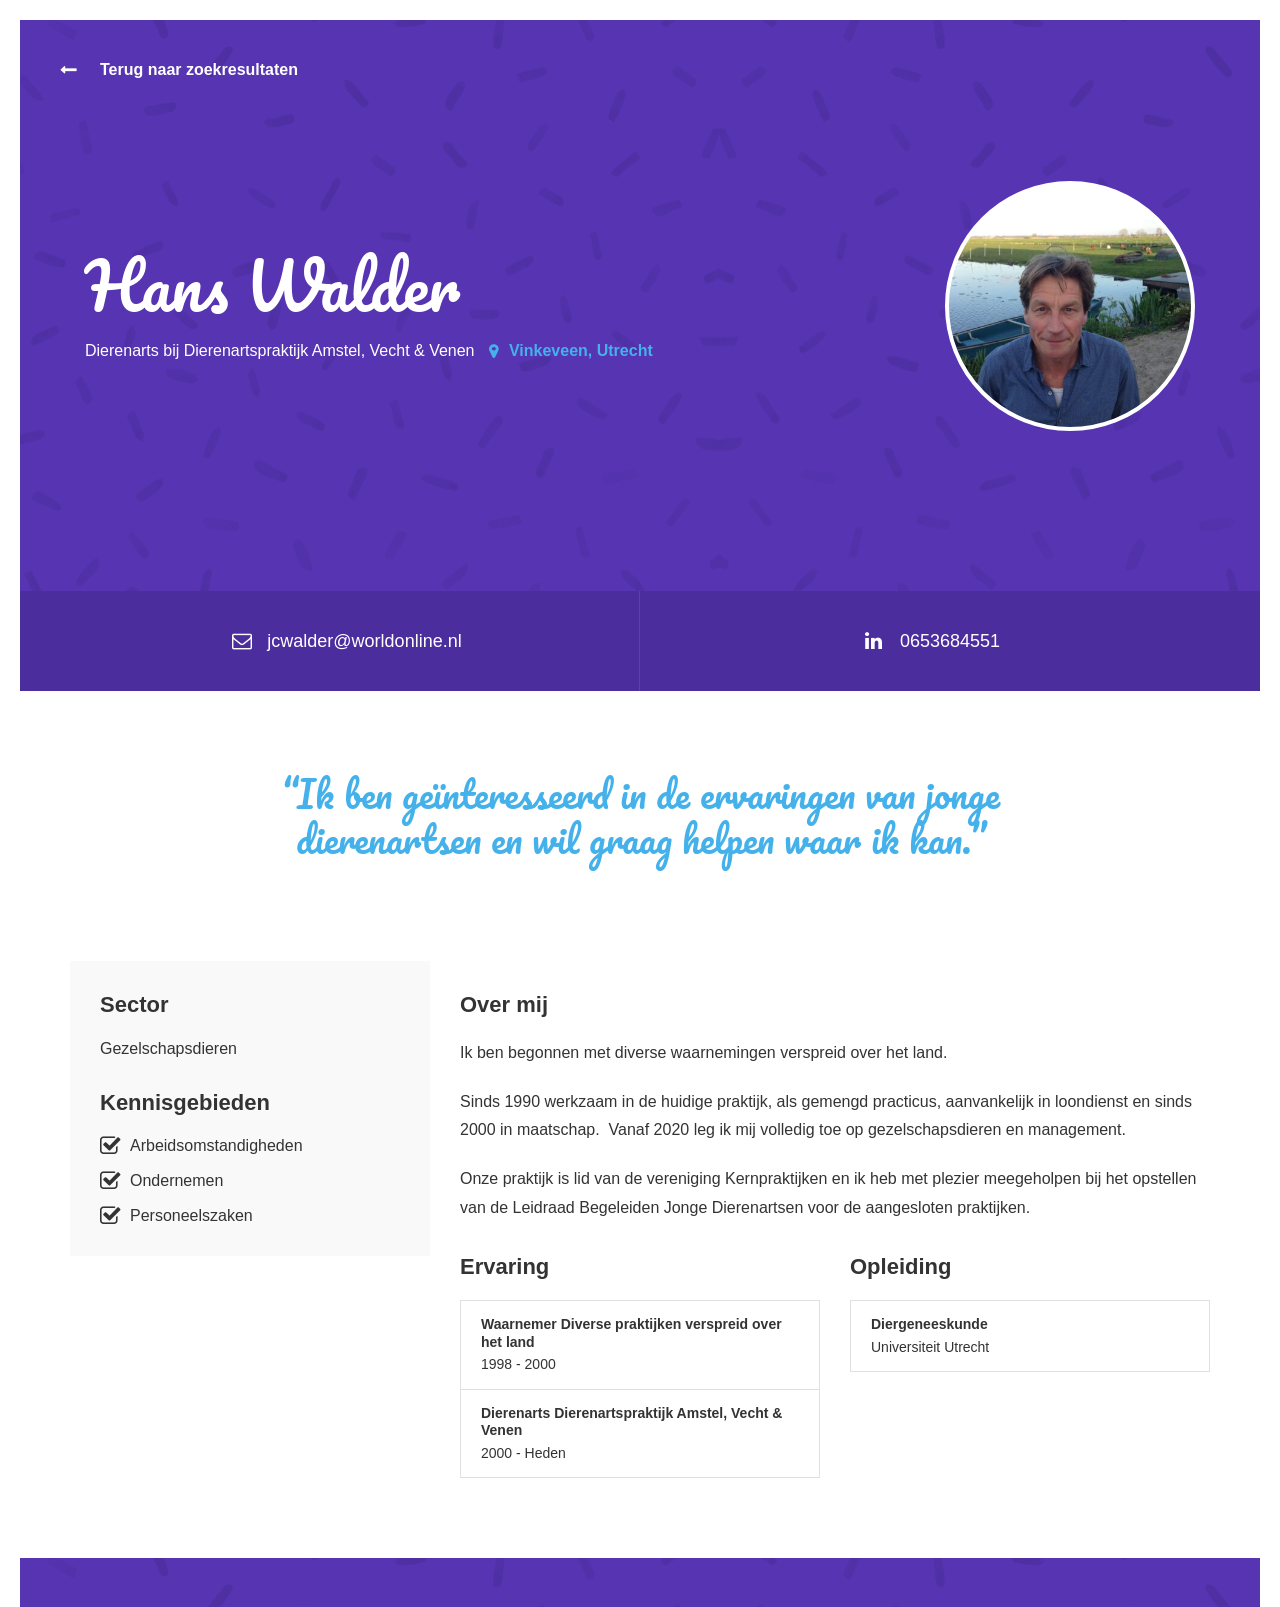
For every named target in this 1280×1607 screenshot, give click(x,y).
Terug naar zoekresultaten (199, 69)
